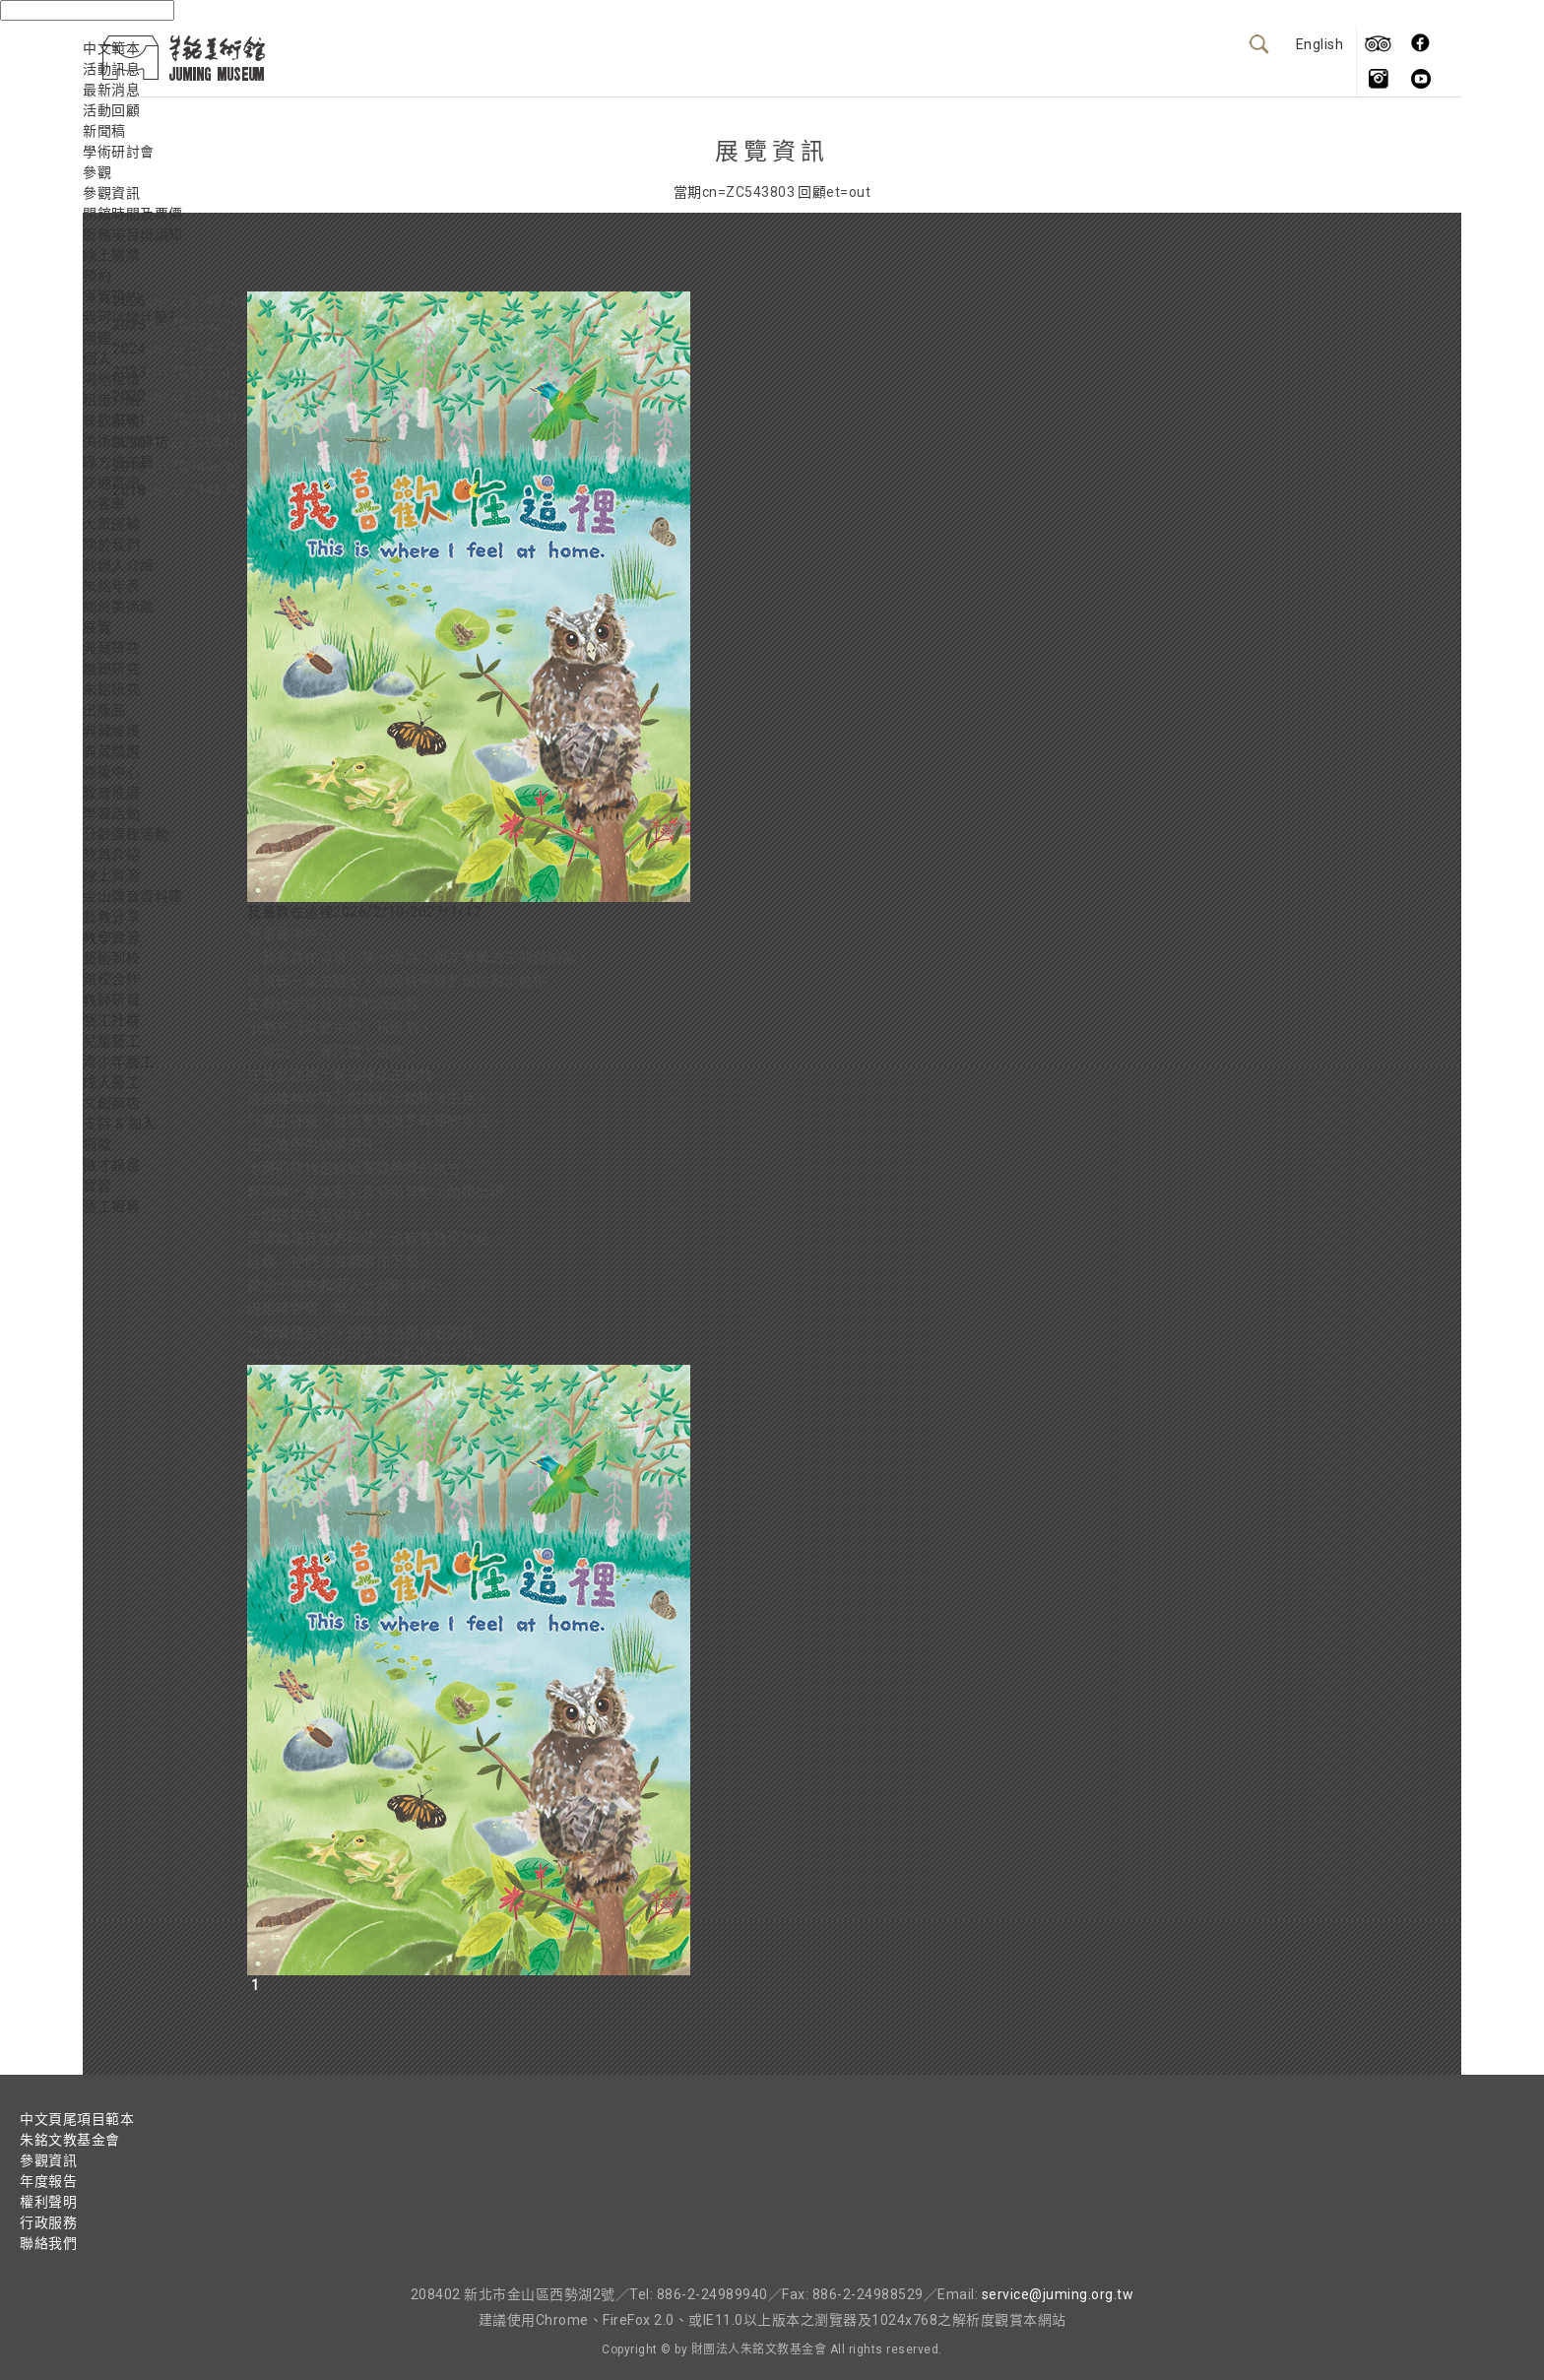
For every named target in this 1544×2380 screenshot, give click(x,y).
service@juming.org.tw (1058, 2294)
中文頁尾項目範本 (77, 2119)
